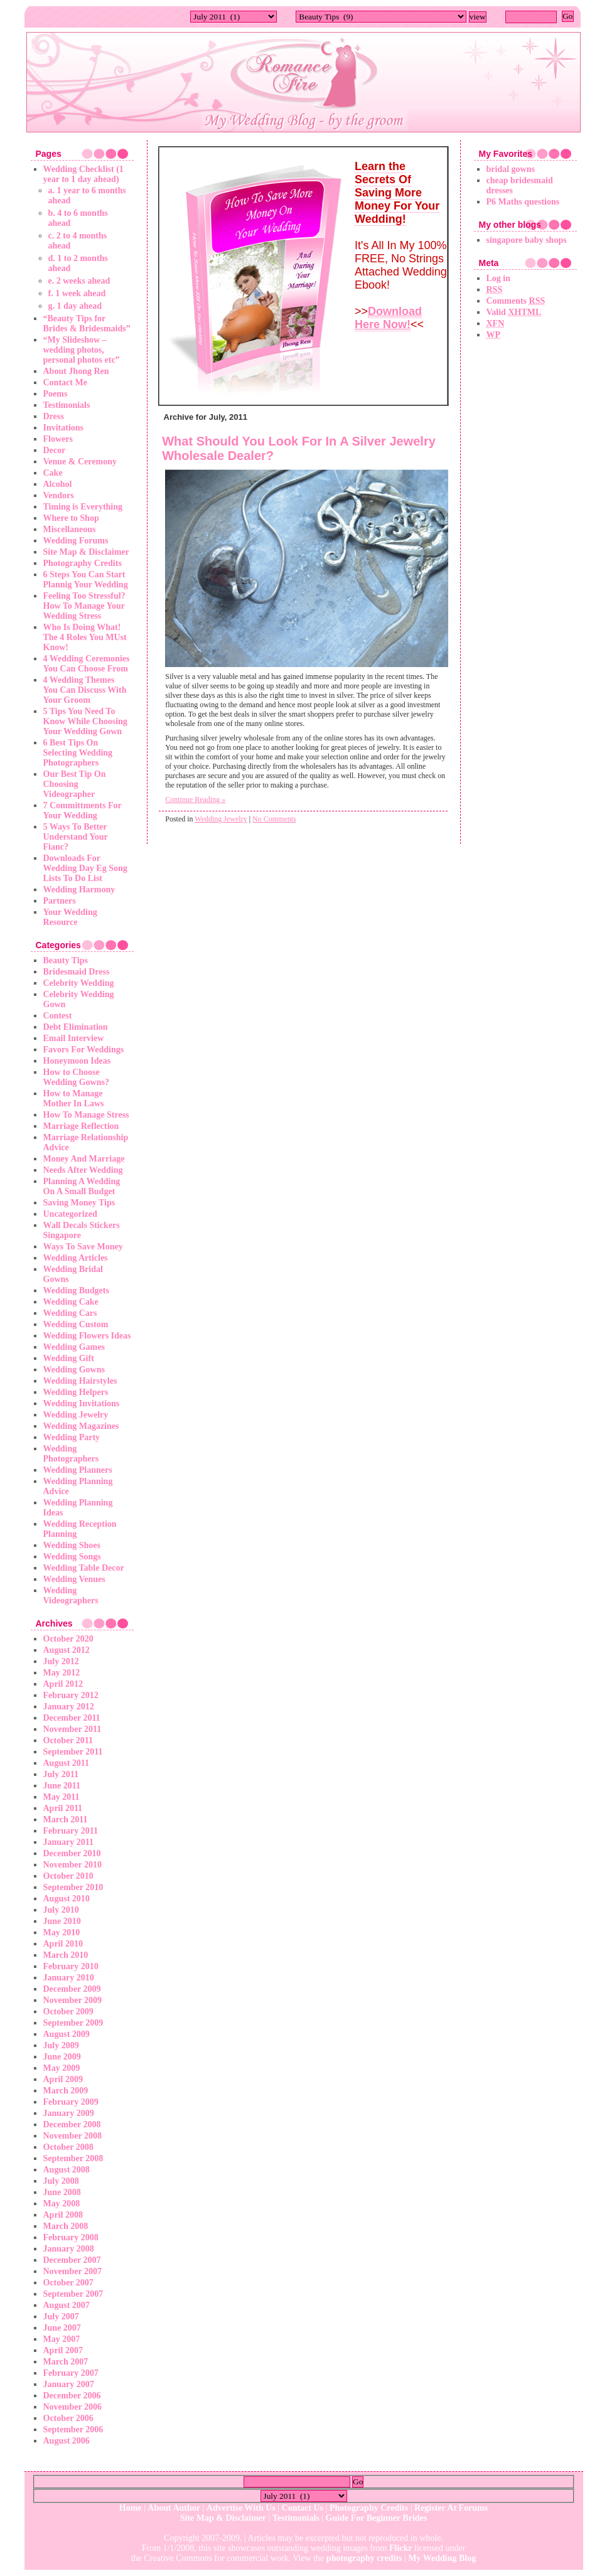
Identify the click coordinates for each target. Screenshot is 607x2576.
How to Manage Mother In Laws (73, 1098)
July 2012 (61, 1661)
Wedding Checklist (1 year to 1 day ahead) (83, 174)
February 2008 (71, 2237)
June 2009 (62, 2056)
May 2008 (61, 2203)
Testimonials (66, 405)
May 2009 (61, 2068)
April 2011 (63, 1808)
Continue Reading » (195, 799)
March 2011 (65, 1819)
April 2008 (63, 2215)
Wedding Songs (72, 1556)
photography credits (364, 2558)
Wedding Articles (75, 1258)
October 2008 (68, 2147)
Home (130, 2508)
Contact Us (303, 2508)
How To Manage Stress (86, 1115)
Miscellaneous (69, 529)
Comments (515, 301)
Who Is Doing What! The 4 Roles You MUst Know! (85, 637)
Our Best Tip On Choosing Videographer (74, 784)
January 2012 (68, 1706)
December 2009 (72, 1989)
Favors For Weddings (83, 1049)
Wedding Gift (68, 1358)
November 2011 (72, 1729)
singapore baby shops (526, 240)
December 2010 (72, 1853)
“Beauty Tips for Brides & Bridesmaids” (87, 323)
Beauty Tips (65, 960)
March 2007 (66, 2361)
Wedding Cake (71, 1302)
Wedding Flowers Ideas (87, 1335)
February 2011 (71, 1831)
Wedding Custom (76, 1324)
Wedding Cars (70, 1313)
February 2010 (71, 1966)
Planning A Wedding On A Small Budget (82, 1186)
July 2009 (61, 2045)
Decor (54, 450)
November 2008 (72, 2135)
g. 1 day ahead (75, 306)
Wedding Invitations (81, 1403)
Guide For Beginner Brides (376, 2518)
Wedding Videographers (71, 1595)
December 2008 (72, 2124)
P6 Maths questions (523, 201)
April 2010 (63, 1943)
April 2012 (63, 1684)
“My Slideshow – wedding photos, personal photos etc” (81, 350)
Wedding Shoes (71, 1545)
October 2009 (68, 2011)
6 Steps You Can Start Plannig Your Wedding (85, 579)
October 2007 (68, 2282)
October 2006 (68, 2418)
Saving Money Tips (79, 1202)
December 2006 (72, 2395)
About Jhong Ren (76, 371)
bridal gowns (510, 169)
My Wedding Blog (442, 2558)
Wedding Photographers (71, 1453)
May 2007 (61, 2339)
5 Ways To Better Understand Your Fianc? (75, 837)
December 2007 (72, 2260)
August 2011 (66, 1763)
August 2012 (66, 1650)
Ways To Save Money (83, 1246)
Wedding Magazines (81, 1426)
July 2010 (61, 1910)
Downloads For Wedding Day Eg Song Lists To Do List (85, 868)
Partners (59, 901)
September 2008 (73, 2158)
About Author (174, 2508)
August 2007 (66, 2305)
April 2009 (63, 2079)
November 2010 (72, 1864)
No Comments (274, 819)
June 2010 (62, 1921)
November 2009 (72, 2000)
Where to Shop (71, 518)
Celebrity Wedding (78, 983)
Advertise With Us (241, 2508)
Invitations (63, 427)
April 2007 (63, 2350)
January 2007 (68, 2384)
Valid (514, 312)
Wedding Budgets (76, 1290)
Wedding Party (71, 1437)
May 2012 (61, 1672)
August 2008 (66, 2169)
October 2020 (68, 1638)
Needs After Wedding (83, 1170)
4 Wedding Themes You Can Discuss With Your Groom (85, 690)
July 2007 (61, 2316)
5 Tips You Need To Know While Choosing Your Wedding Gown (85, 721)
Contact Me (65, 382)
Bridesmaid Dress (76, 971)
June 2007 (62, 2328)
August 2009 (66, 2034)
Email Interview (73, 1038)
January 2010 (68, 1977)
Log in (498, 278)
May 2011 (61, 1797)
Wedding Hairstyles (80, 1381)
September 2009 (73, 2023)
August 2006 (66, 2440)
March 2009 (66, 2090)
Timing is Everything (83, 506)
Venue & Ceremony (80, 461)
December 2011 (71, 1718)
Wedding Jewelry (76, 1414)
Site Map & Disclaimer (86, 552)
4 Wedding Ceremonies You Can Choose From (86, 663)
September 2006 (73, 2429)
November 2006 (72, 2407)
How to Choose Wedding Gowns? (76, 1077)
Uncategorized (70, 1214)
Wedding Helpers (76, 1392)
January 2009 (68, 2113)
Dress (53, 416)
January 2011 (68, 1842)
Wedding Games (74, 1347)
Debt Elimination (75, 1027)
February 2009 (71, 2102)
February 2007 (71, 2373)
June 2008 (62, 2192)
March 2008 (66, 2226)
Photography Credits (82, 563)
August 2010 (66, 1898)
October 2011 (68, 1740)
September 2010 (73, 1887)
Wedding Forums (76, 540)
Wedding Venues (74, 1579)
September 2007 (73, 2294)
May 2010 (61, 1932)
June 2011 (62, 1785)
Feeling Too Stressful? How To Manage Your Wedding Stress (84, 606)
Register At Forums (451, 2508)
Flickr (400, 2548)
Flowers (58, 439)
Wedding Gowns (74, 1369)
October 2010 (68, 1876)
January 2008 (68, 2248)
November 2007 (72, 2271)
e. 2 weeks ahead (79, 281)
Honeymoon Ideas (77, 1061)
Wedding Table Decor (83, 1568)
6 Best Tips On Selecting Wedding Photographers (78, 752)
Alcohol (57, 484)
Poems (55, 393)
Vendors (58, 495)
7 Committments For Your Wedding (82, 810)
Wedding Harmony (79, 889)
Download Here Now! (388, 318)
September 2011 (73, 1751)
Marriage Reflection (81, 1126)
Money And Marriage (84, 1158)
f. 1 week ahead (77, 293)
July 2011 (60, 1774)
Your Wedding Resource (70, 917)
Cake (53, 473)
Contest (57, 1015)
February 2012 (71, 1695)
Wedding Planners (77, 1470)
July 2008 (61, 2181)
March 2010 (66, 1955)
